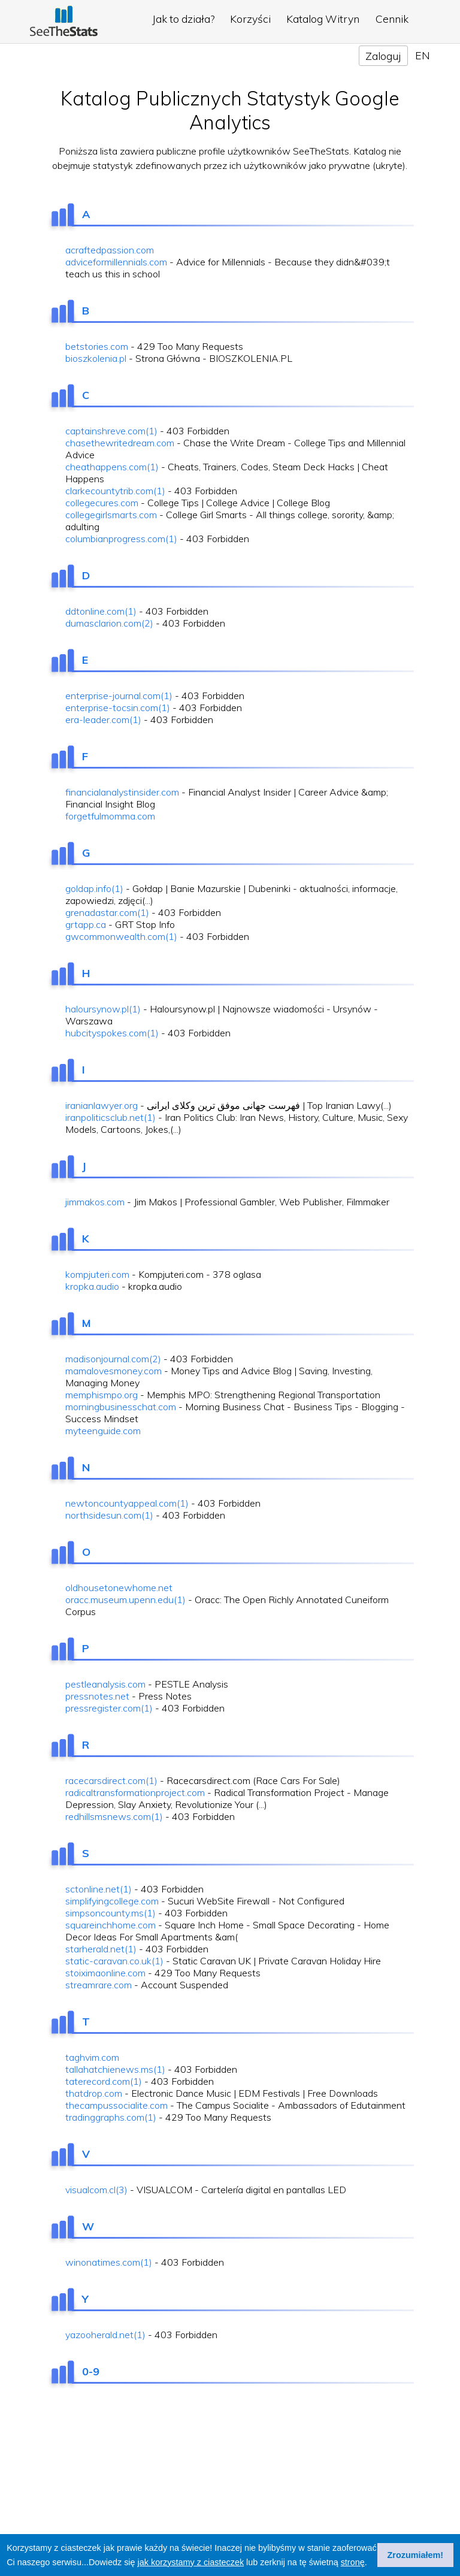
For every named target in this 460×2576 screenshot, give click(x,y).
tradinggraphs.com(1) (110, 2117)
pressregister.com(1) (109, 1708)
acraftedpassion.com (109, 250)
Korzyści (250, 18)
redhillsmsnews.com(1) (114, 1816)
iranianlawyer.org (101, 1105)
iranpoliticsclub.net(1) (110, 1117)
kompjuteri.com (97, 1274)
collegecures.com (101, 503)
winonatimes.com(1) (108, 2262)
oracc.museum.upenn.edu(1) (125, 1600)
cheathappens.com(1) (112, 467)
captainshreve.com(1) (111, 431)
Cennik (392, 18)
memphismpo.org (101, 1395)
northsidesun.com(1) (109, 1515)
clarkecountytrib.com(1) (115, 491)
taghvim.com (92, 2057)
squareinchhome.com (110, 1925)
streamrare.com (98, 1985)
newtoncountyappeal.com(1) (127, 1503)
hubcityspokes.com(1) (112, 1033)
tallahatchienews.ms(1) (115, 2069)
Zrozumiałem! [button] (416, 2555)
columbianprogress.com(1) (121, 539)
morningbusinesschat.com (120, 1407)
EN (422, 55)
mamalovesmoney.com (113, 1371)
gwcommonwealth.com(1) (121, 936)
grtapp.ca (85, 924)
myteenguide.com (103, 1431)
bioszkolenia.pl (95, 358)
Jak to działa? (183, 18)
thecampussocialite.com (116, 2105)
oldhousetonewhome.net (118, 1588)
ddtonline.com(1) (101, 611)
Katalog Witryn (322, 18)
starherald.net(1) (101, 1949)
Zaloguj (383, 55)
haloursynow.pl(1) (103, 1009)
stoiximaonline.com (105, 1973)
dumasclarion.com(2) (109, 623)
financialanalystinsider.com (122, 792)
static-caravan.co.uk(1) (114, 1961)
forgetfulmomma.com (110, 816)
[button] (371, 2563)
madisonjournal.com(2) (113, 1359)
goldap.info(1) (94, 888)
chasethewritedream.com (119, 443)
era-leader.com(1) (103, 719)
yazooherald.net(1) (105, 2335)
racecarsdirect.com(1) (111, 1780)
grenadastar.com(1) (107, 912)
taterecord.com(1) (103, 2081)
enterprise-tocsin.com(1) (117, 707)
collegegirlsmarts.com (111, 515)
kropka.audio (92, 1286)
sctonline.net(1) (98, 1889)
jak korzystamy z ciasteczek (191, 2562)
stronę (353, 2562)
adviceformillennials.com (116, 262)
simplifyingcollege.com (112, 1901)
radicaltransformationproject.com (135, 1792)
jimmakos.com (95, 1202)
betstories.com (96, 346)
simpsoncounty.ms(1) (110, 1913)
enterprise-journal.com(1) (118, 696)
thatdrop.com (93, 2093)
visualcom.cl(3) (96, 2190)
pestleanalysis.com (105, 1684)
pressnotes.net (97, 1696)
